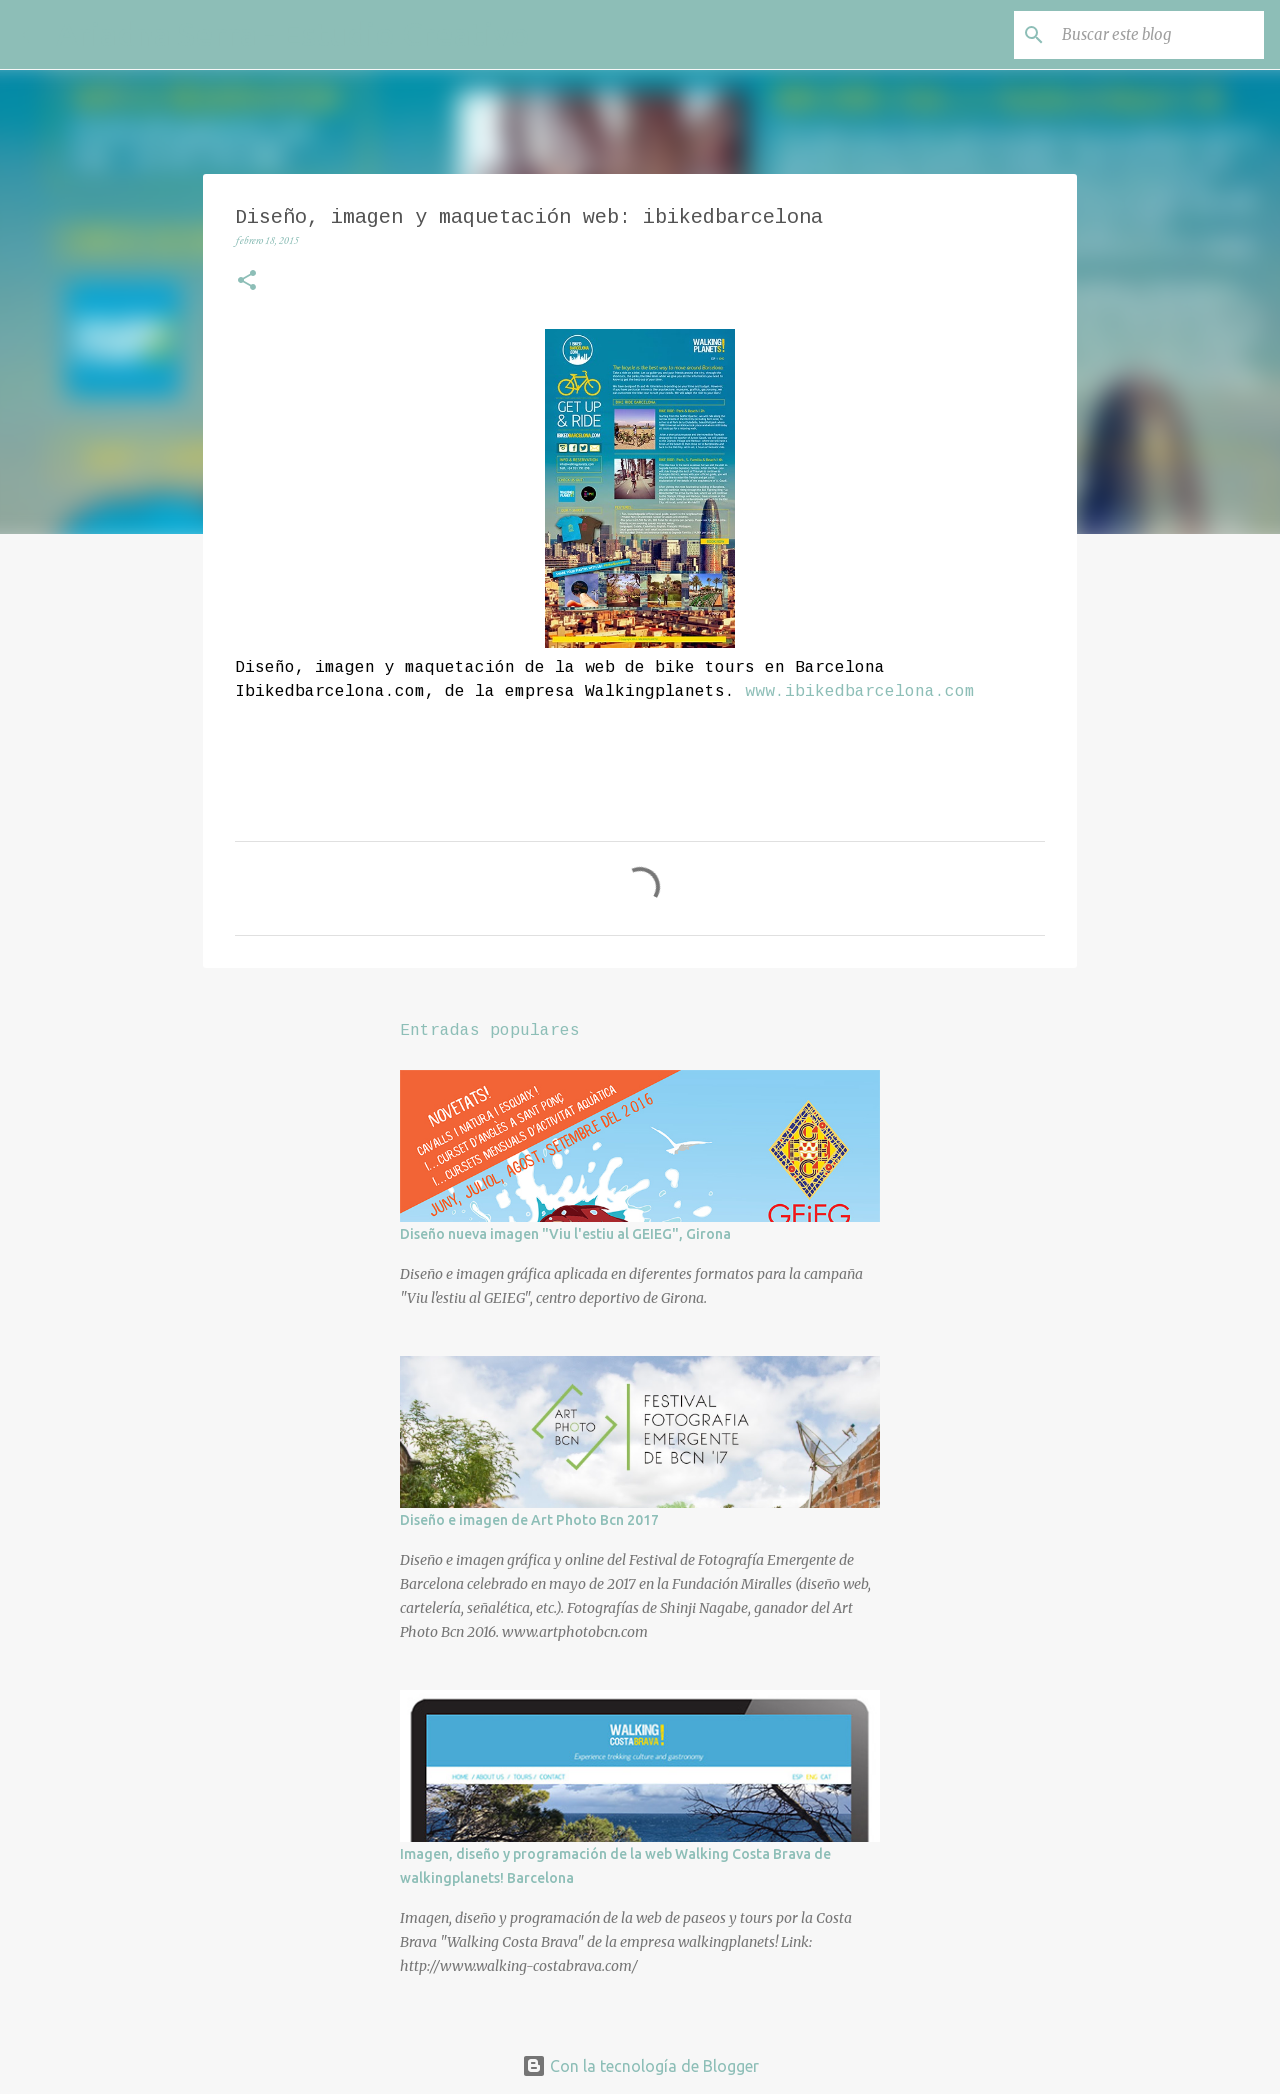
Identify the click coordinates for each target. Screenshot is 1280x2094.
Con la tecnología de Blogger (640, 2066)
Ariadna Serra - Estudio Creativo (293, 34)
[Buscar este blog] (1159, 35)
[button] (247, 282)
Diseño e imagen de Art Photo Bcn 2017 (529, 1520)
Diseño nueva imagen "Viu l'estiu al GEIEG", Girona (565, 1234)
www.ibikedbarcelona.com (860, 692)
